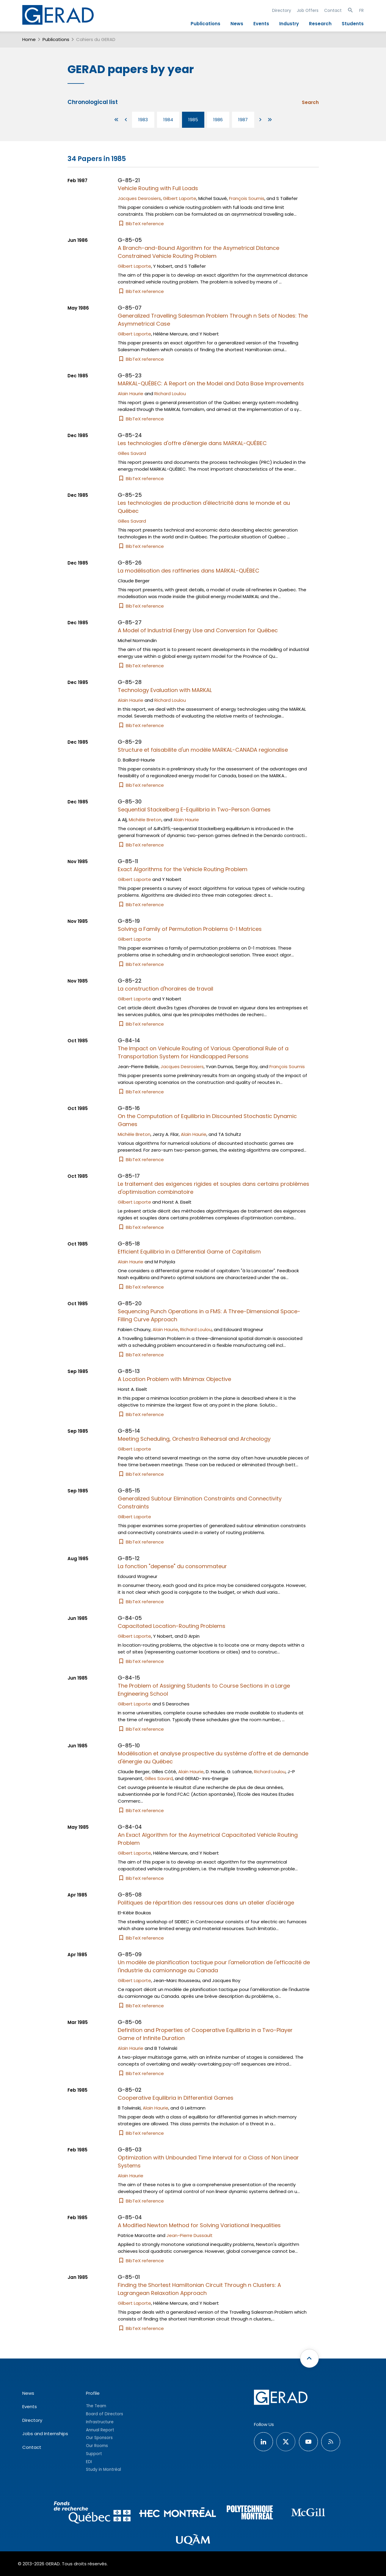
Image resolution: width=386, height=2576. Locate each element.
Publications (205, 24)
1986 (218, 119)
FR (361, 10)
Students (353, 24)
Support (94, 2454)
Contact (333, 10)
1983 (143, 119)
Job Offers (307, 10)
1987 (243, 119)
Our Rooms (97, 2446)
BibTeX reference (141, 223)
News (236, 24)
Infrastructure (100, 2422)
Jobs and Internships (45, 2433)
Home (29, 39)
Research (320, 24)
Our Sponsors (99, 2438)
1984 (168, 119)
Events (261, 24)
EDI (89, 2462)
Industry (289, 24)
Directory (281, 10)
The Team (96, 2406)
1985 (193, 119)
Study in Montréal (103, 2469)
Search (310, 102)
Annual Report (100, 2430)
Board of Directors (104, 2414)
